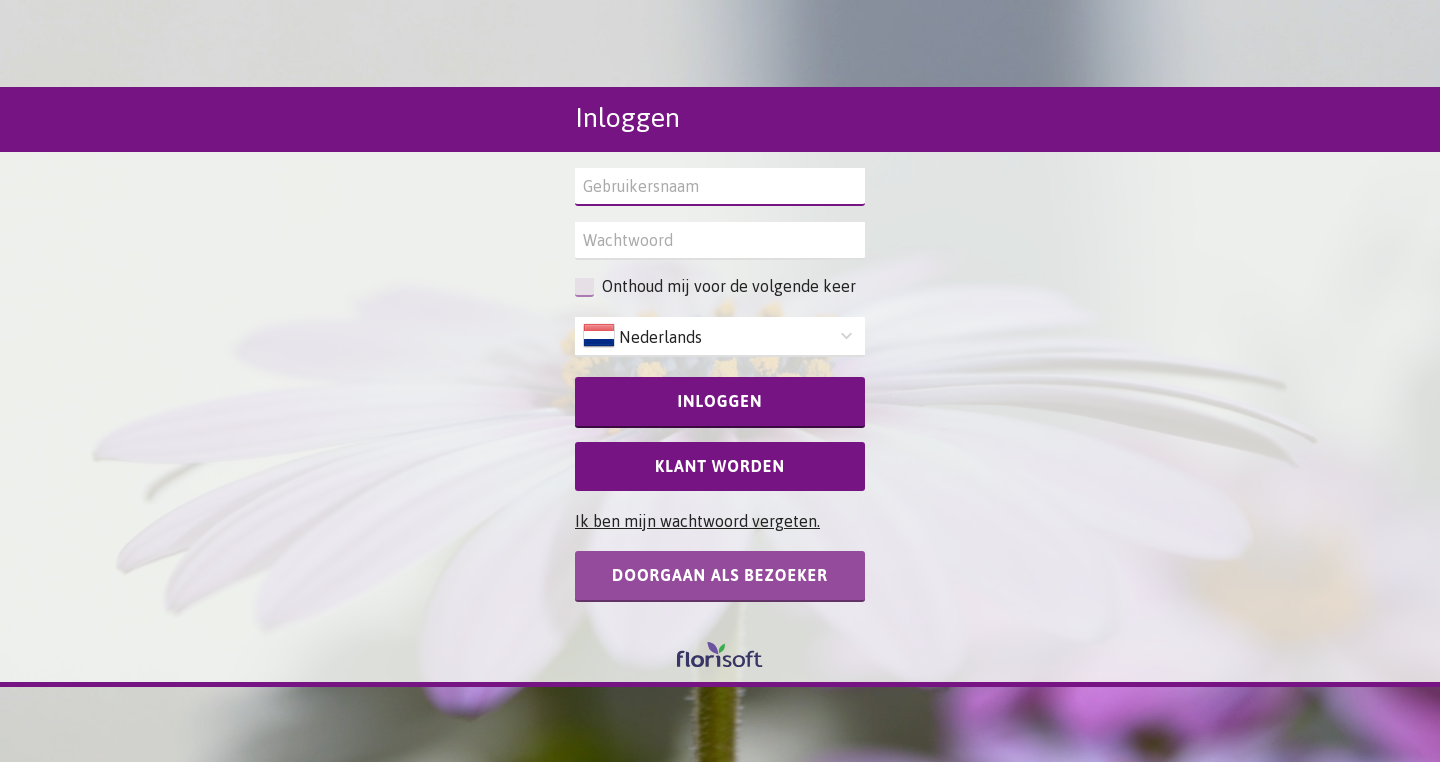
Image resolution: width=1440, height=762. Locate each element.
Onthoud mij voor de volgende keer (729, 286)
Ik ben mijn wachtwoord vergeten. (697, 521)
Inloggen (720, 401)
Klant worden (720, 466)
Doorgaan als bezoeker (720, 575)
